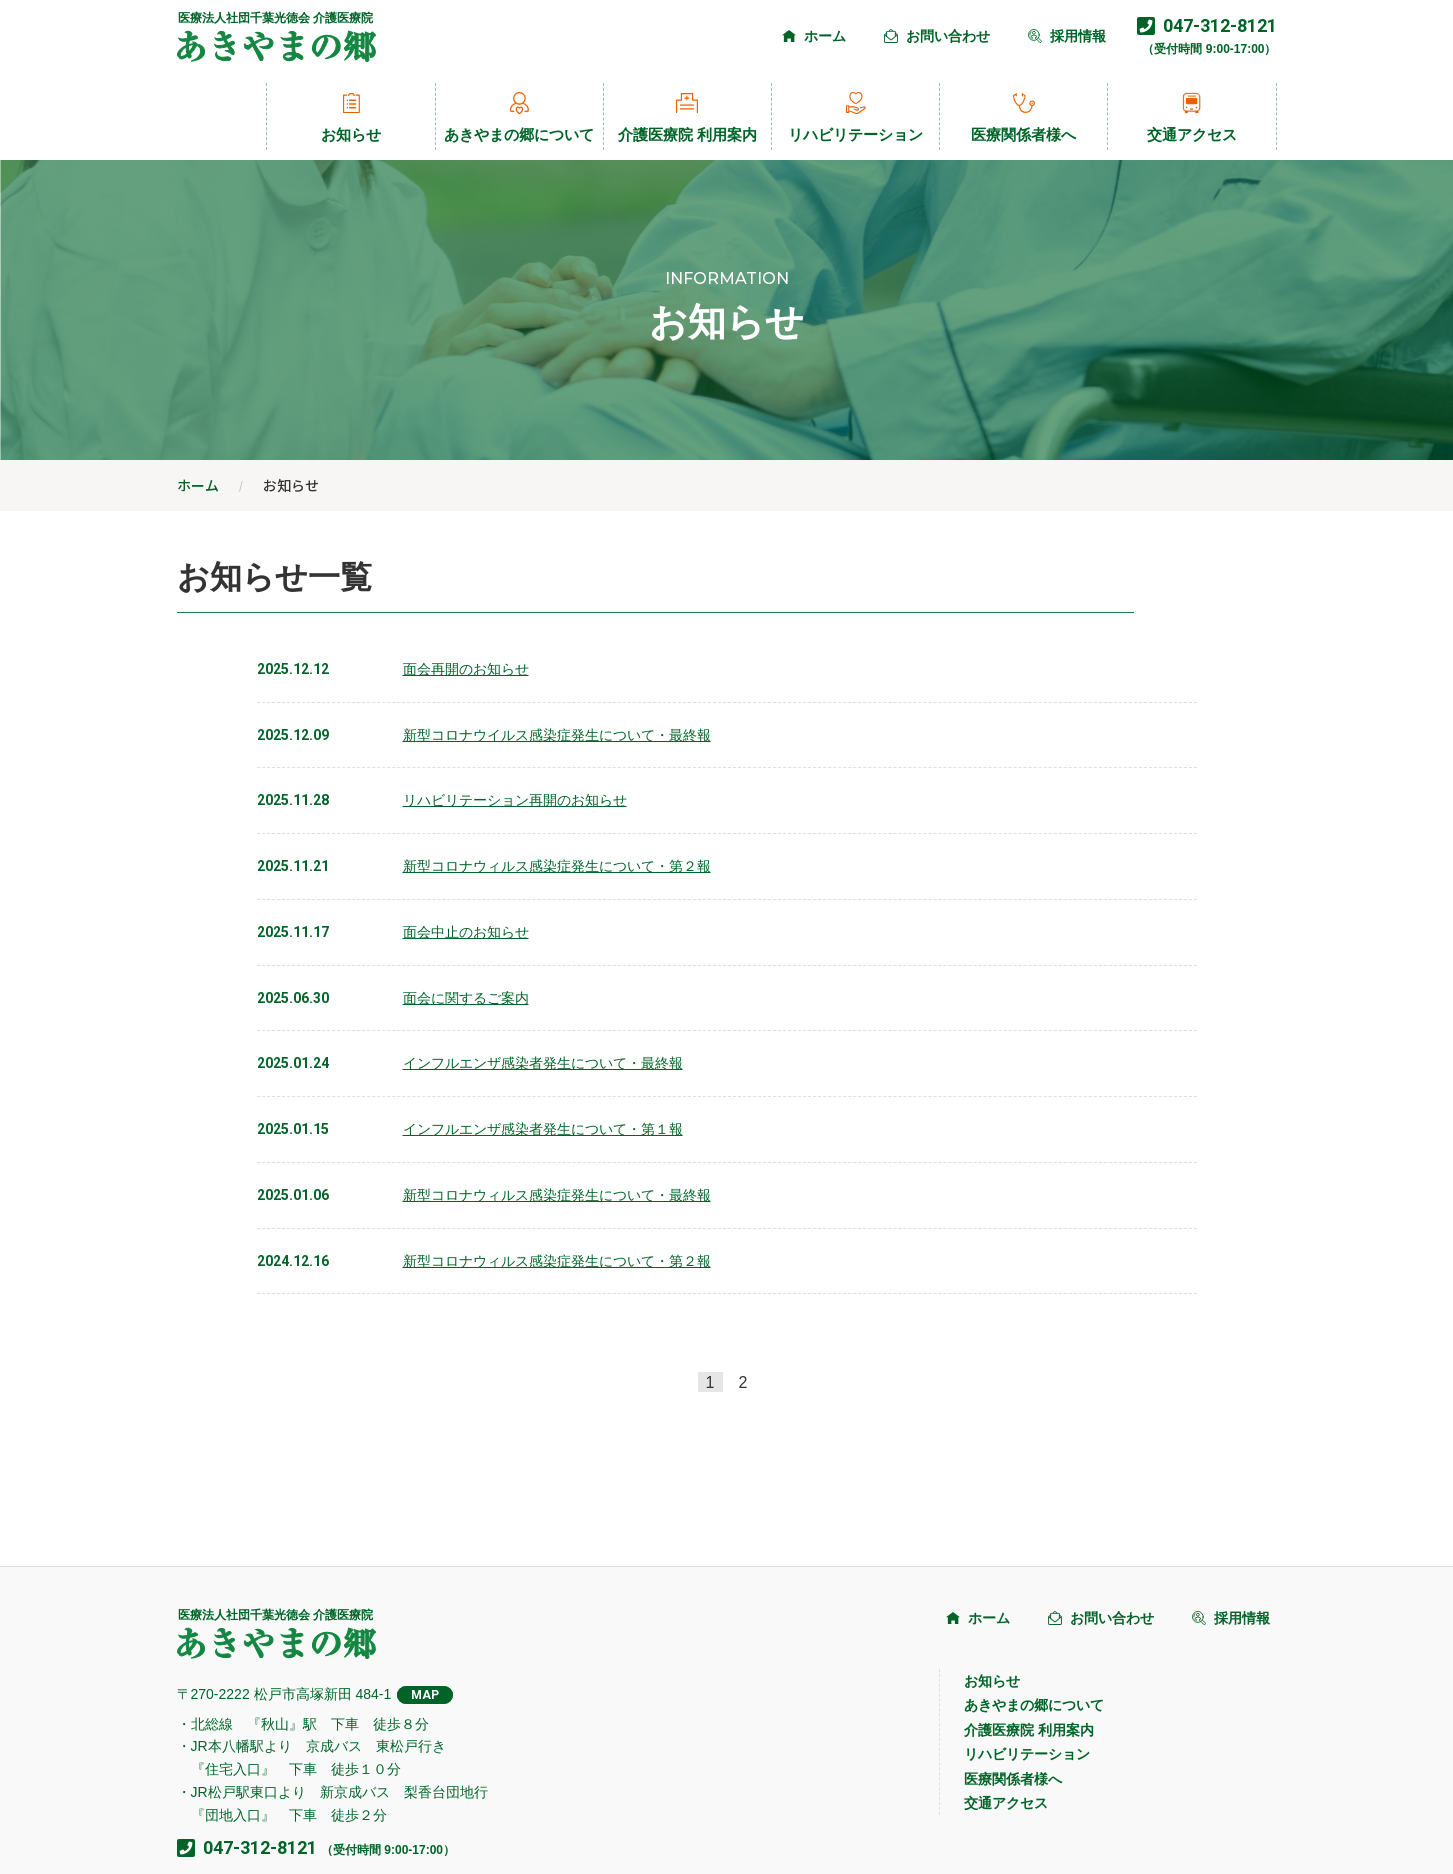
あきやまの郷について (519, 117)
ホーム (814, 36)
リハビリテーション (855, 117)
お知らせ (351, 117)
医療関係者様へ (1023, 117)
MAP (425, 1695)
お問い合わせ (937, 36)
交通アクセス (1192, 117)
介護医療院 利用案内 (687, 117)
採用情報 (1067, 36)
